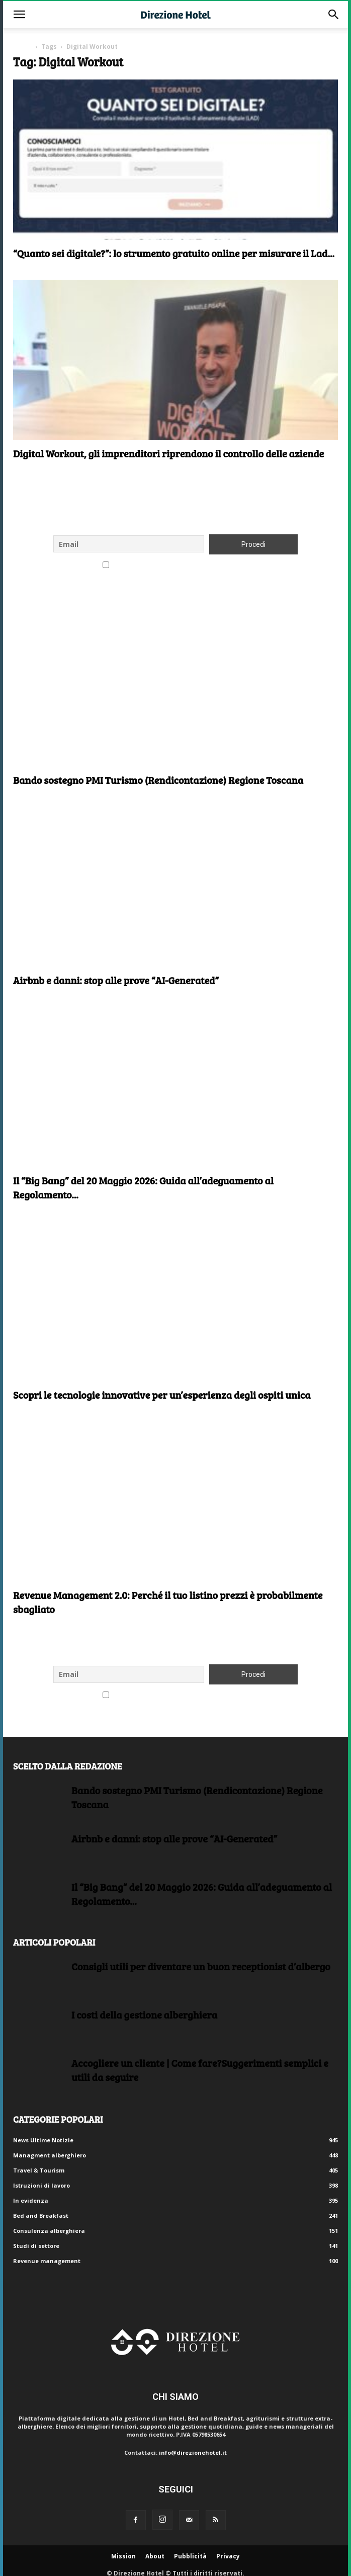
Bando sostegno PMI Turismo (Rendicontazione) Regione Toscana (158, 780)
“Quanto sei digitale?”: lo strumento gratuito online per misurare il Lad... (173, 253)
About (154, 2556)
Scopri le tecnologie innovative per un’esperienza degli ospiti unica (162, 1395)
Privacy (228, 2556)
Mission (123, 2556)
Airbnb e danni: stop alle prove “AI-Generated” (116, 980)
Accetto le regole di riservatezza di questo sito (176, 565)
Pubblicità (190, 2556)
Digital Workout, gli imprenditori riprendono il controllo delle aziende (168, 453)
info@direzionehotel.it (193, 2452)
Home (22, 46)
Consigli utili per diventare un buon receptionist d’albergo (200, 1966)
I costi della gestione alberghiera (144, 2014)
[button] (19, 14)
